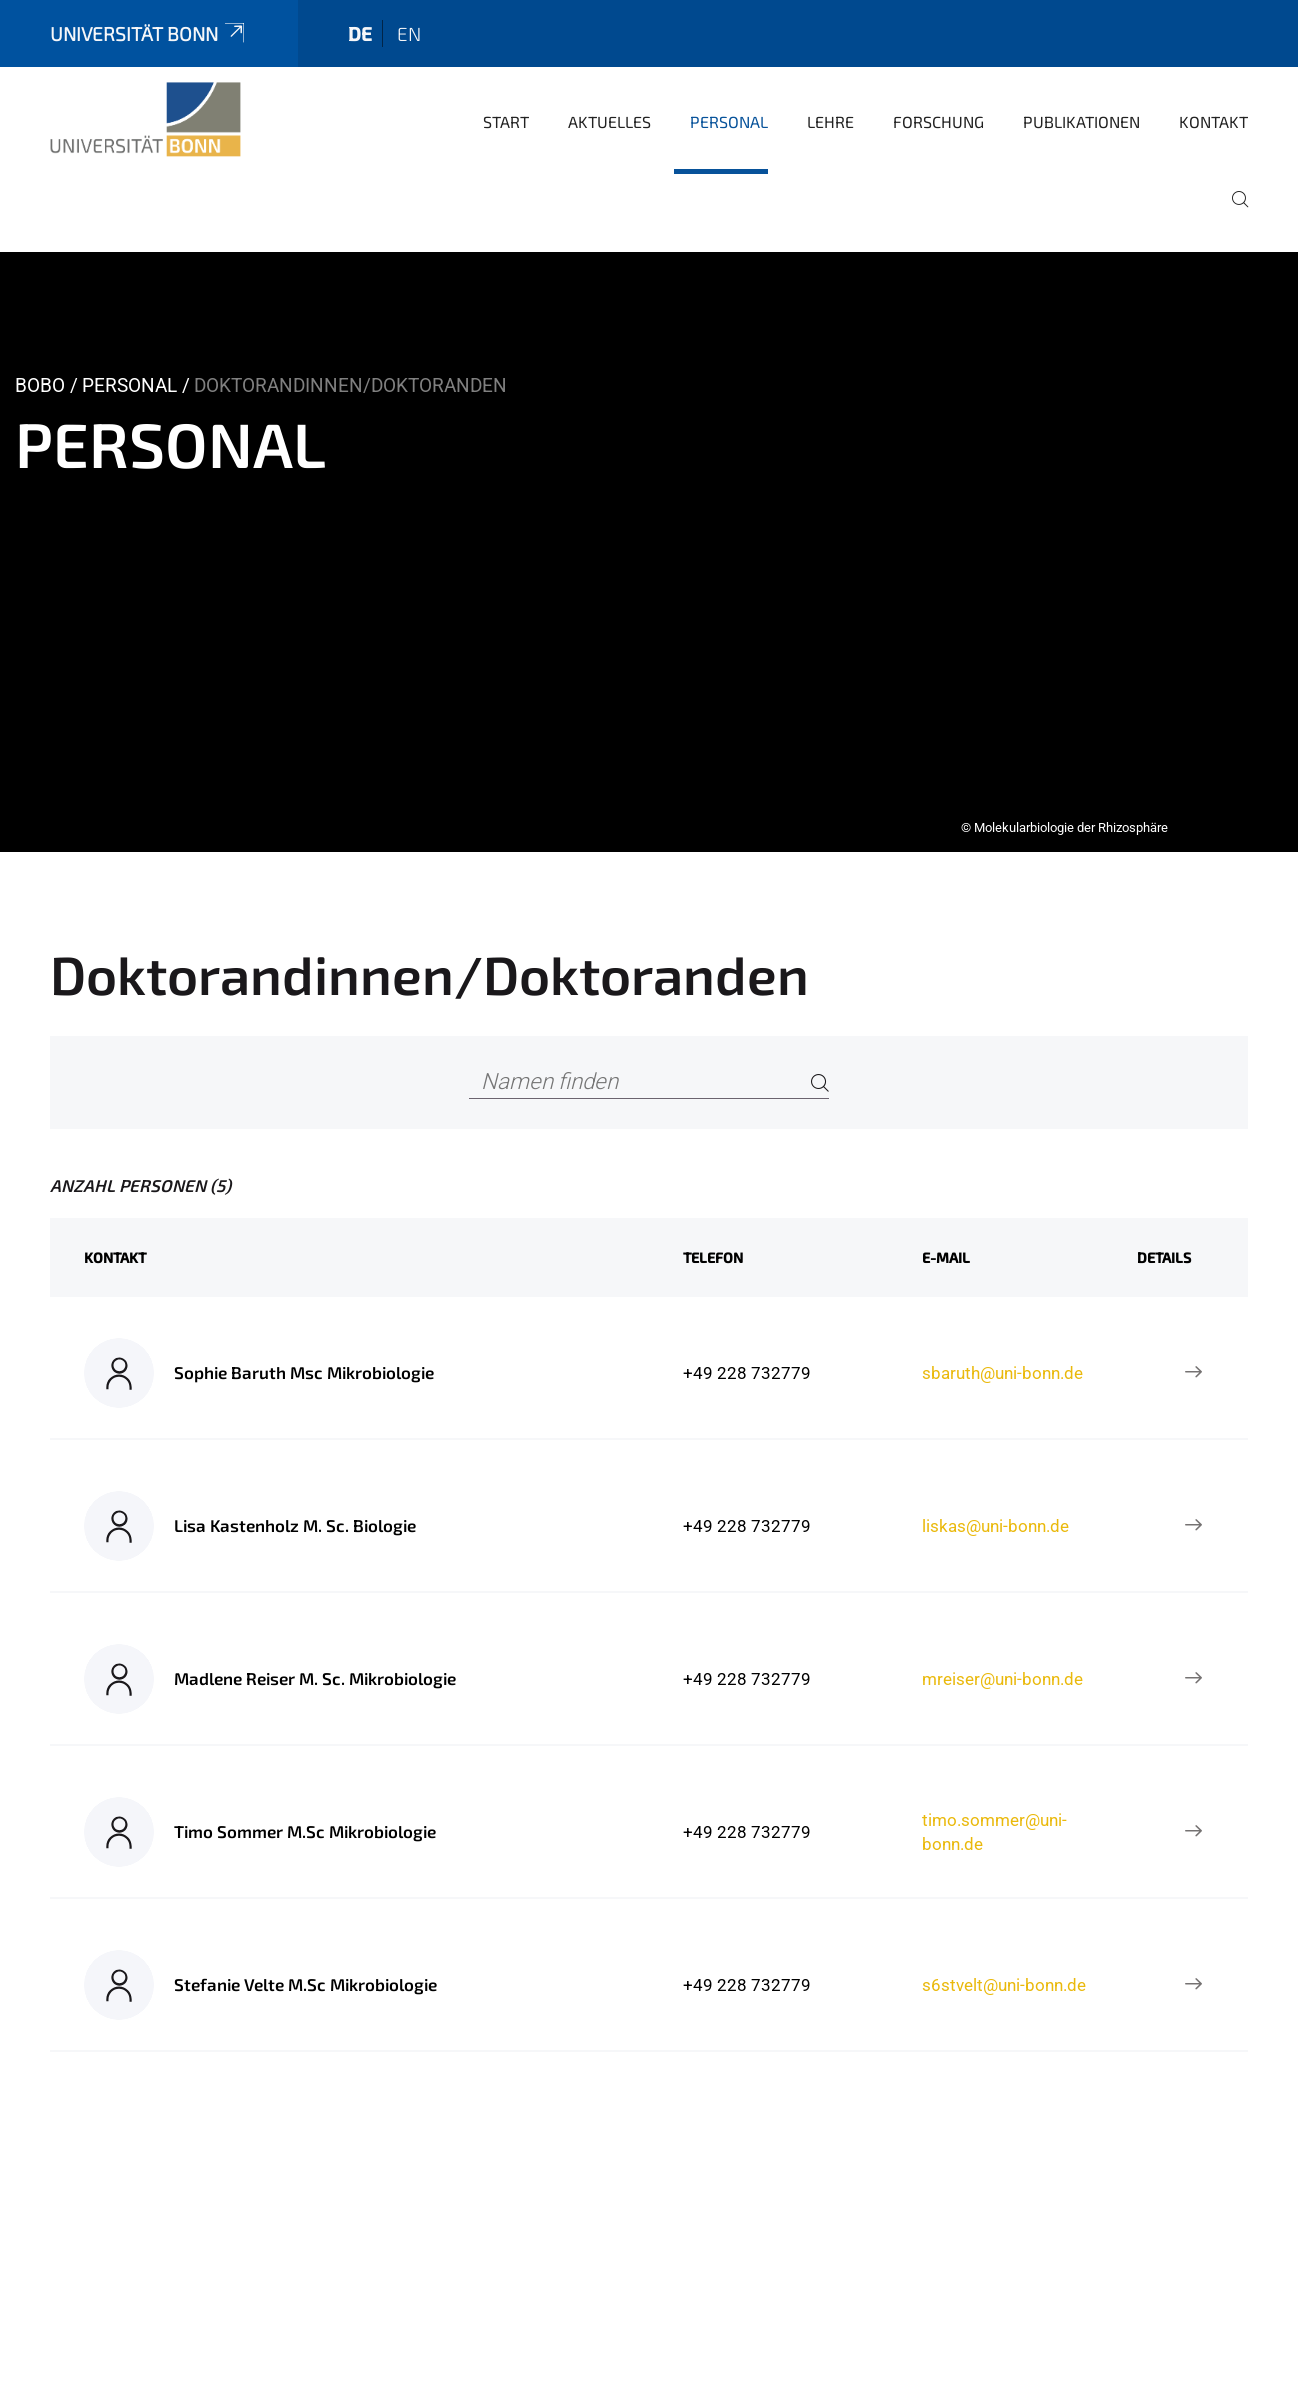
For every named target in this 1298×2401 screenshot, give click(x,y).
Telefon (713, 1257)
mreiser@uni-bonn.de (1002, 1679)
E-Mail (946, 1257)
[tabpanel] (649, 552)
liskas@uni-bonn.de (995, 1526)
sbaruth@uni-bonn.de (1002, 1373)
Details (1164, 1257)
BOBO (40, 385)
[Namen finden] (648, 1082)
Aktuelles (609, 121)
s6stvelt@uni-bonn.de (1004, 1985)
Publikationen (1081, 121)
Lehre (830, 121)
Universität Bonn (149, 33)
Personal (729, 121)
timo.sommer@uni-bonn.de (994, 1832)
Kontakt (1213, 121)
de (360, 33)
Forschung (938, 121)
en (409, 33)
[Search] (820, 1082)
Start (506, 121)
